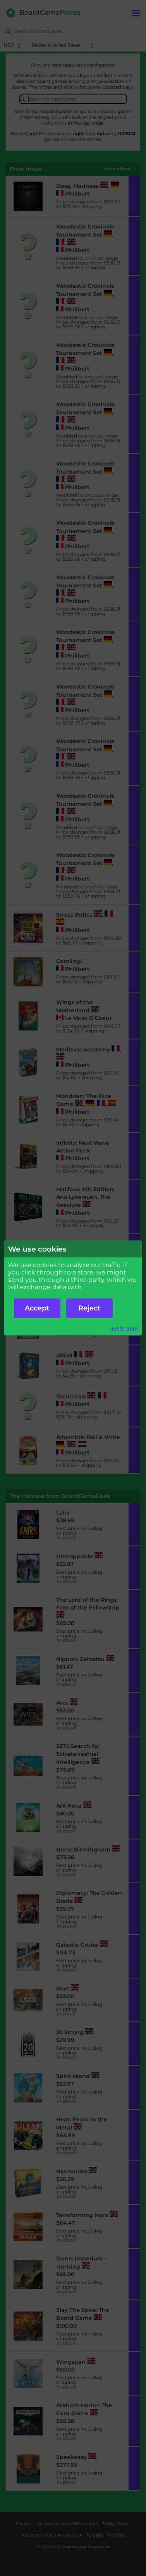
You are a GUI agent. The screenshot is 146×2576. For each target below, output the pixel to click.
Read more (124, 1328)
